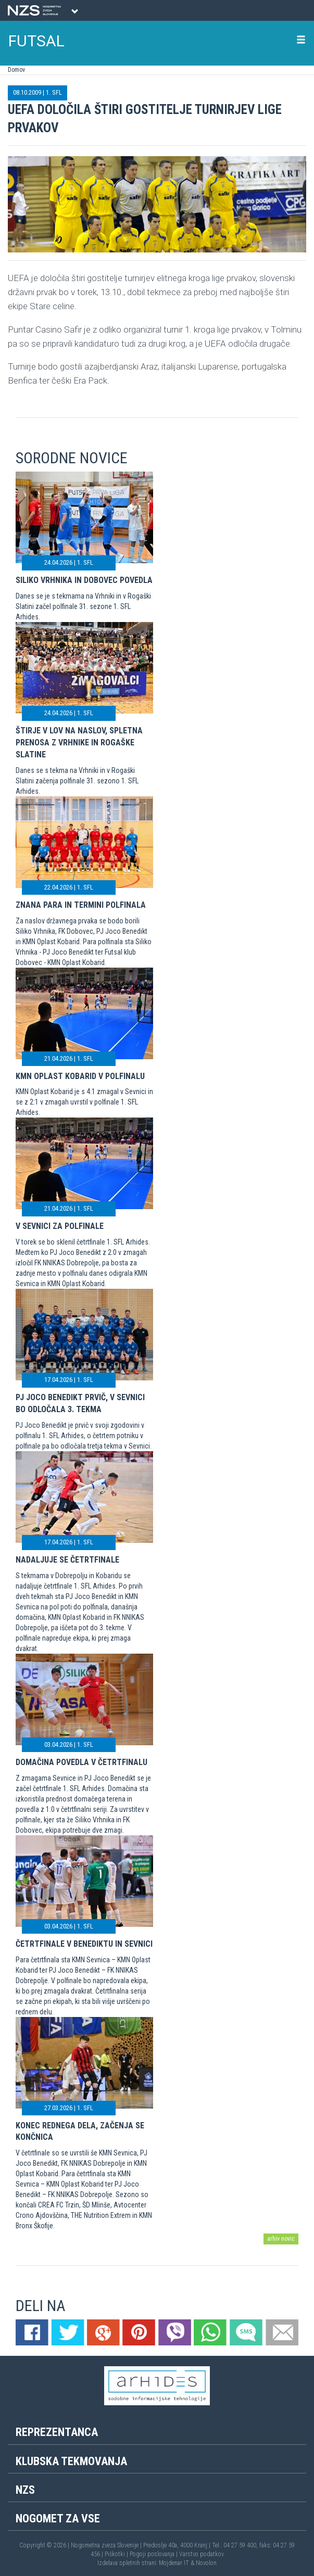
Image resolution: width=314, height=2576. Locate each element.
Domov (16, 69)
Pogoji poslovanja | (154, 2554)
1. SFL (54, 92)
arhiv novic (281, 2238)
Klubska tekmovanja (71, 2461)
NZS (25, 2489)
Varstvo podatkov (201, 2554)
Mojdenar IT (174, 2563)
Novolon (206, 2563)
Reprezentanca (57, 2432)
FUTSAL (36, 41)
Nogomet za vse (58, 2518)
